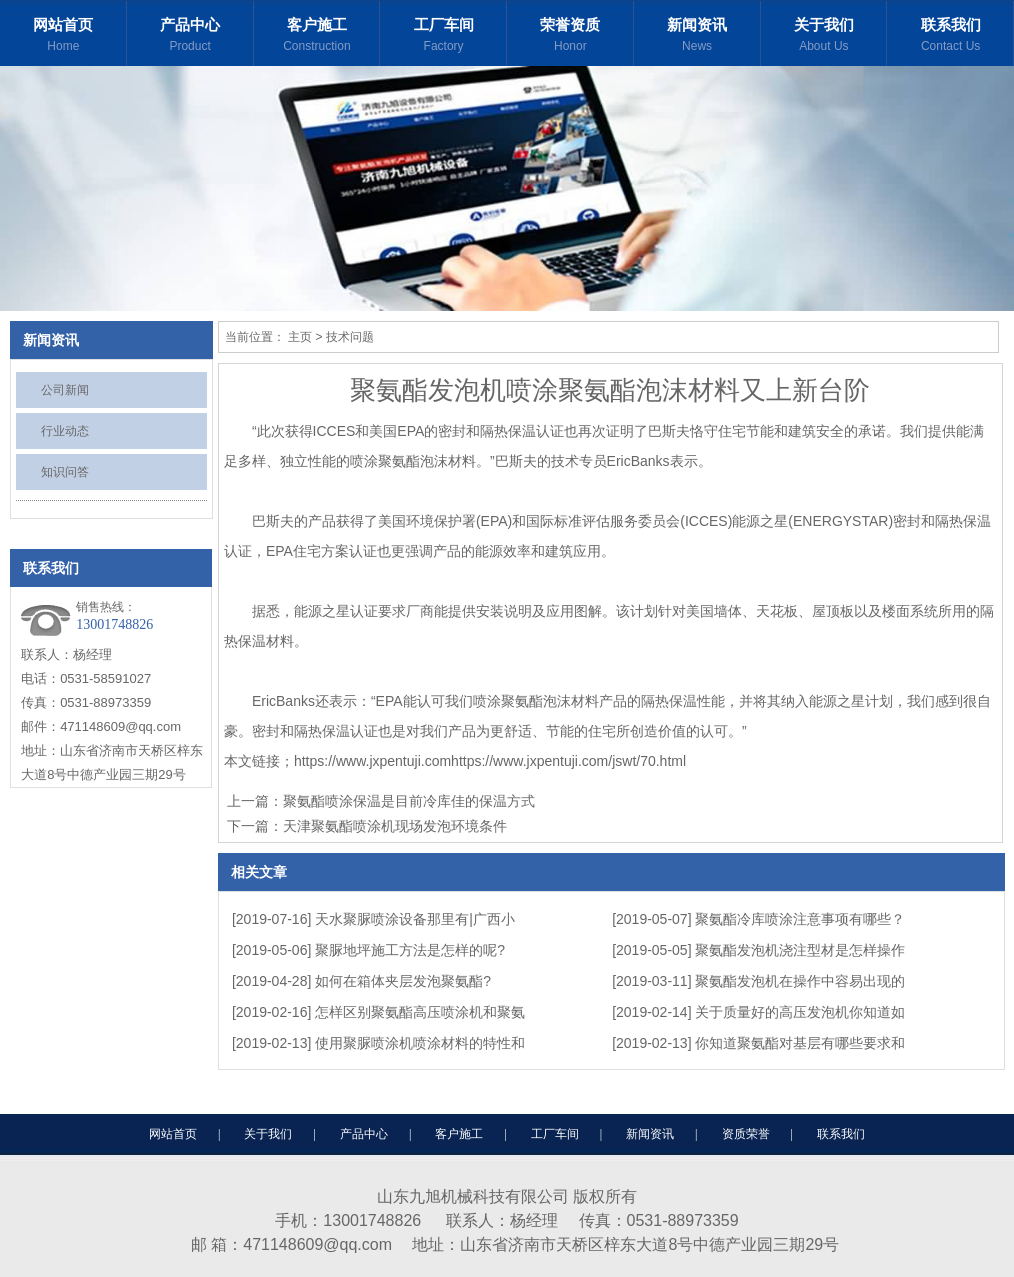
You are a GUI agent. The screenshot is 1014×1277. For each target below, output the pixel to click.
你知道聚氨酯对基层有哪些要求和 (800, 1043)
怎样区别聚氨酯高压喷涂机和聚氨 (420, 1012)
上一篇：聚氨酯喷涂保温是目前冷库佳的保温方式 (381, 801)
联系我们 (950, 37)
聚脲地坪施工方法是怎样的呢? (410, 950)
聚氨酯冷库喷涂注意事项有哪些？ (800, 919)
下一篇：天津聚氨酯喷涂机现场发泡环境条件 (367, 826)
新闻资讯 (697, 37)
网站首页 (63, 37)
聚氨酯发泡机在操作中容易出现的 (800, 981)
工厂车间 (443, 37)
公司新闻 (65, 390)
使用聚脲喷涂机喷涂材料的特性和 (420, 1043)
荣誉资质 (570, 37)
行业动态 (65, 431)
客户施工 (317, 37)
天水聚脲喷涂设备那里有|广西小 (415, 919)
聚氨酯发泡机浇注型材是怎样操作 (800, 950)
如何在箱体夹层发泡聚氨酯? (403, 981)
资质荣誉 (746, 1134)
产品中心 (190, 37)
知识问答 (65, 472)
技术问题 (350, 337)
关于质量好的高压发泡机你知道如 (800, 1012)
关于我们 (824, 37)
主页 (300, 337)
